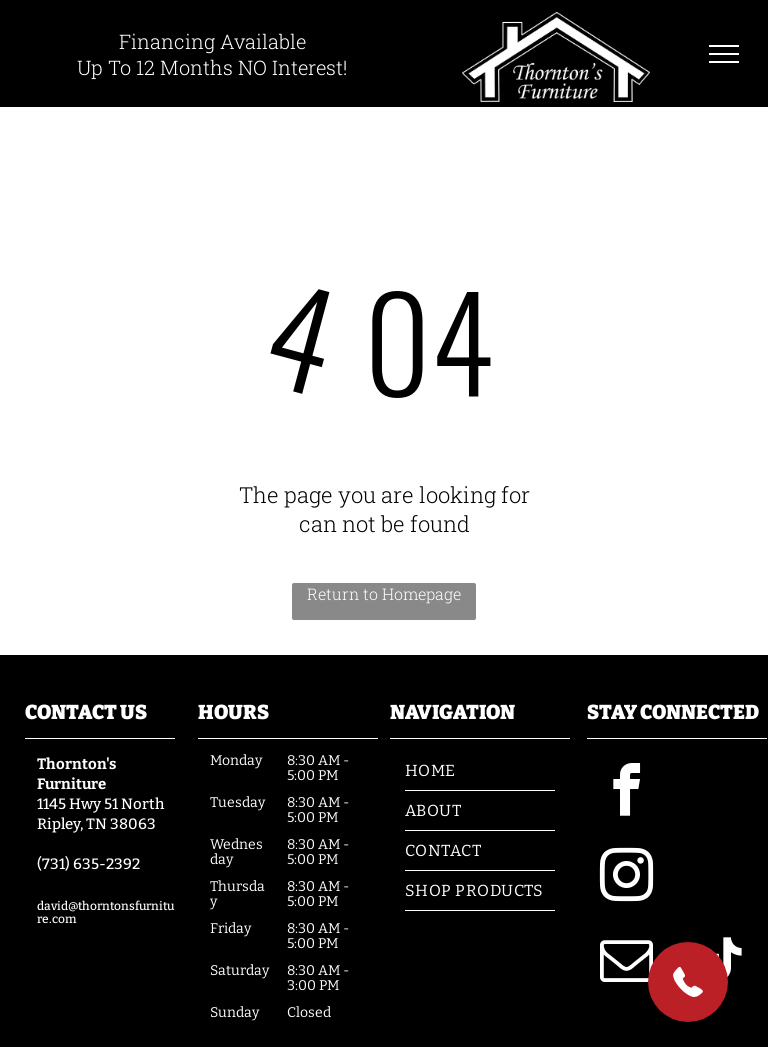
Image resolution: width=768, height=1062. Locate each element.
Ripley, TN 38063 (96, 824)
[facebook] (627, 793)
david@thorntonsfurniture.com (105, 912)
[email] (627, 963)
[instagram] (627, 878)
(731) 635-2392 (88, 864)
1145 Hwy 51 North (100, 804)
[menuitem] (480, 771)
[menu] (724, 54)
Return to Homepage (384, 593)
